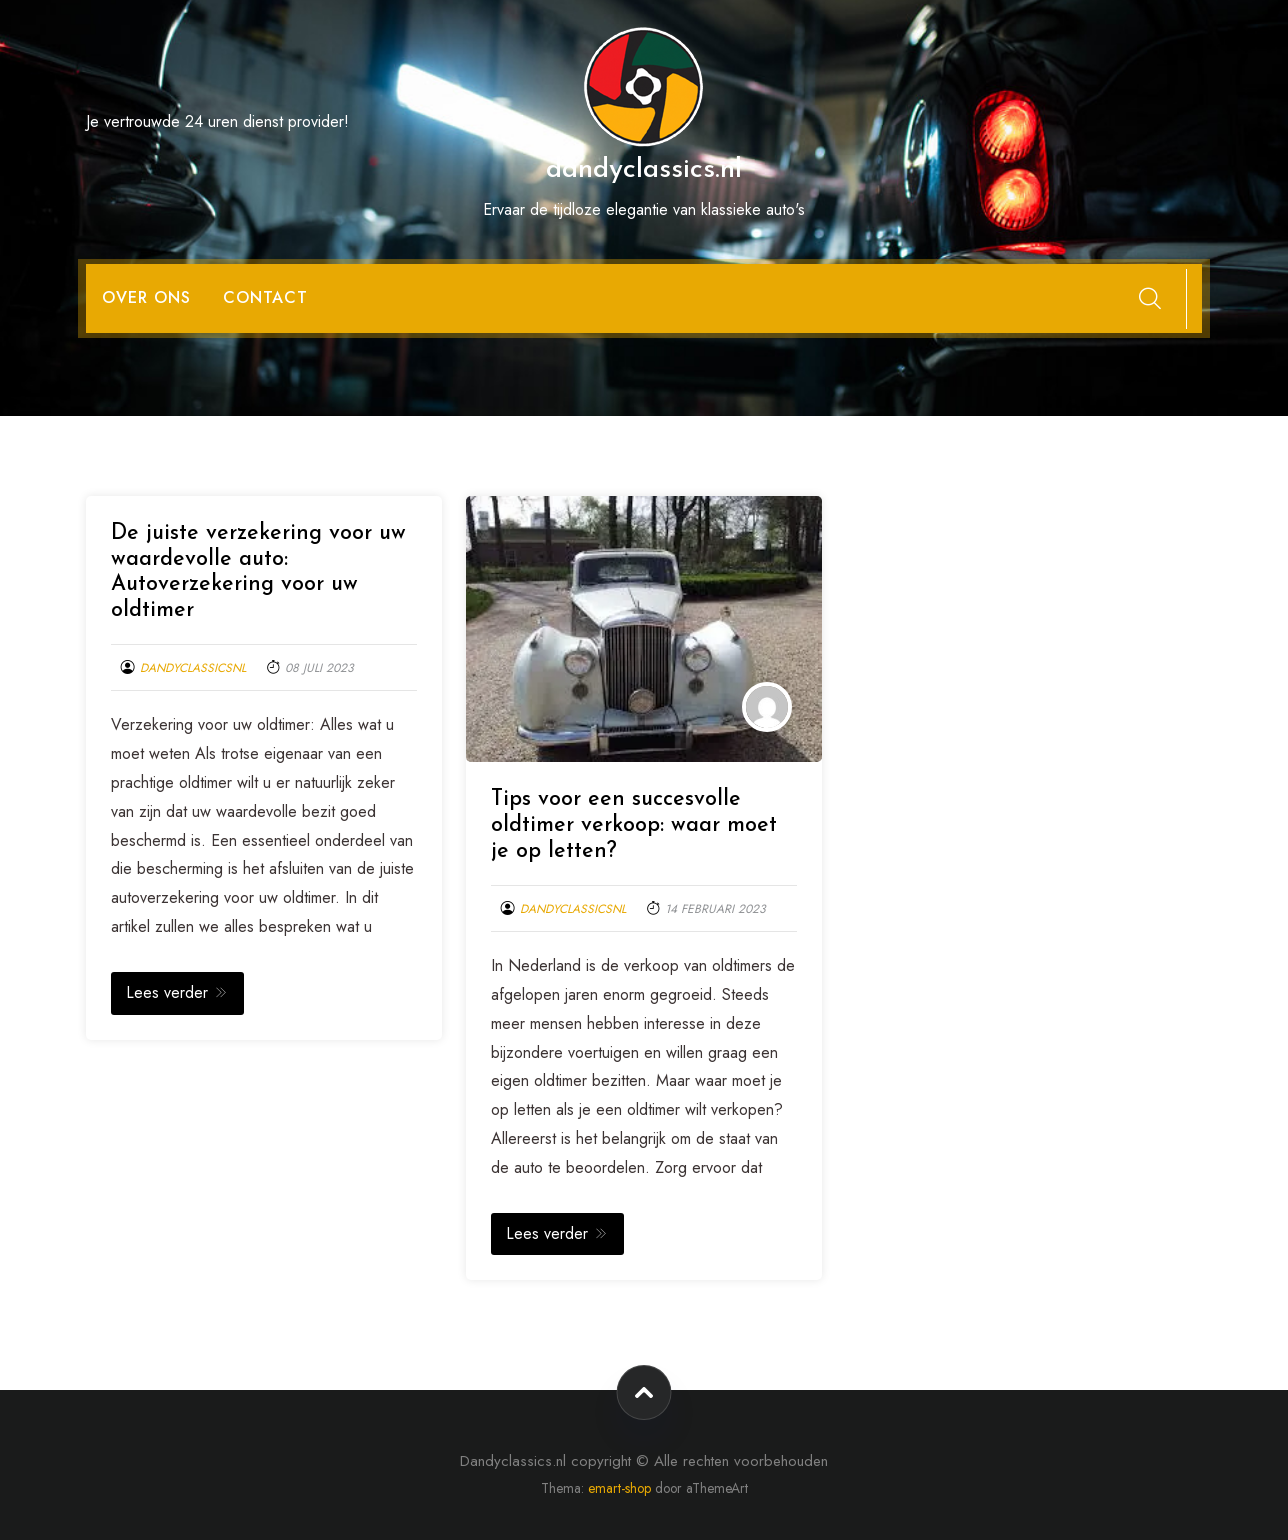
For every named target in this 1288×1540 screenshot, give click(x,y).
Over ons (146, 297)
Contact (265, 297)
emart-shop (619, 1488)
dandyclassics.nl (644, 170)
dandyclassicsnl (193, 668)
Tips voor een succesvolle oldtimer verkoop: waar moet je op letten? (634, 825)
